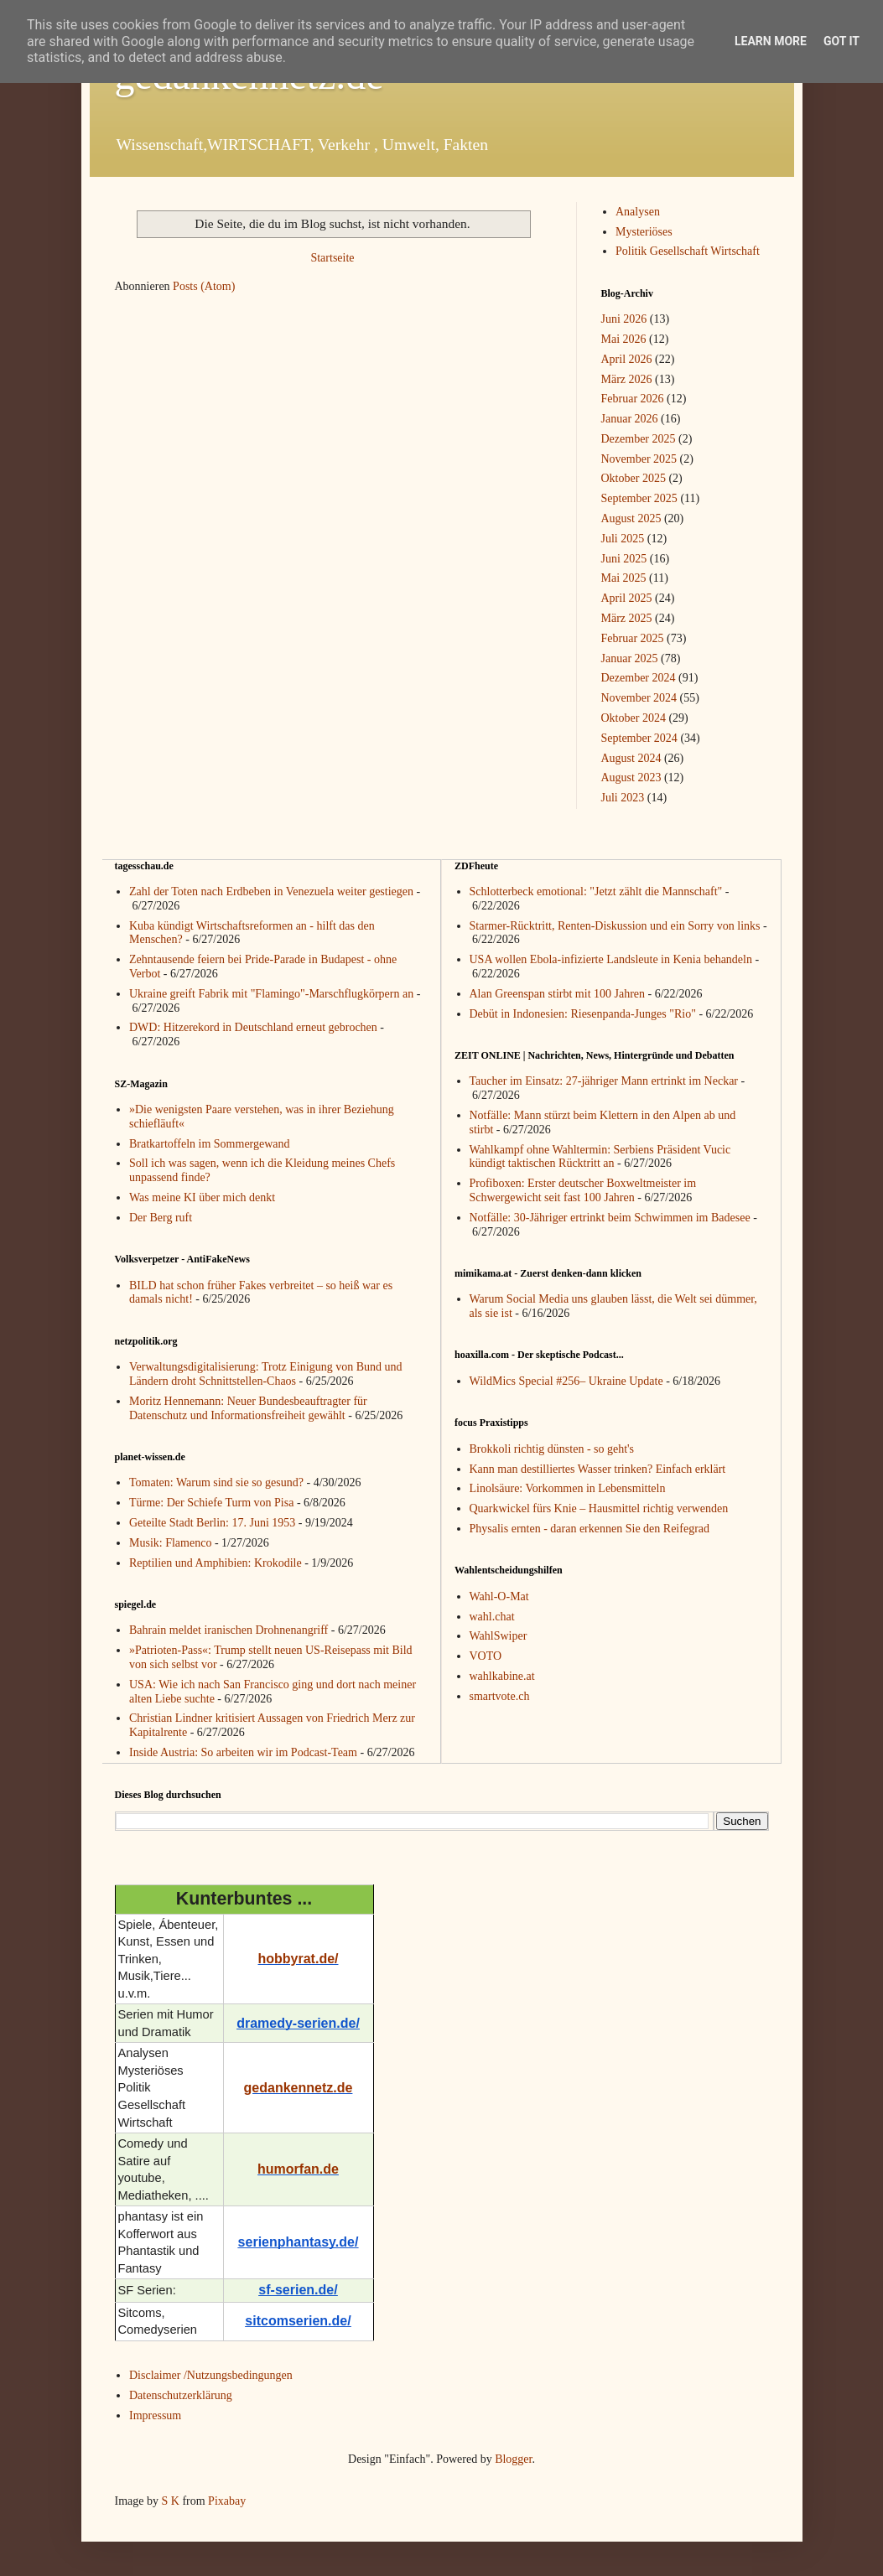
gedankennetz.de (298, 2088)
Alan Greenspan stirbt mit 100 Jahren (558, 993)
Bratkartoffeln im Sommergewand (209, 1144)
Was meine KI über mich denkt (202, 1197)
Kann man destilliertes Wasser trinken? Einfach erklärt (598, 1469)
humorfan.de (298, 2169)
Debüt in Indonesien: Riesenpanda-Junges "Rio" (583, 1014)
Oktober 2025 (633, 478)
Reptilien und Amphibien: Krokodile (215, 1563)
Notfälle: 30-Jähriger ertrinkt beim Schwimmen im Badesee (610, 1217)
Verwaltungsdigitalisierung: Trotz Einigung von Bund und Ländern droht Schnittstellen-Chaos (266, 1374)
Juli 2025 (623, 538)
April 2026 (626, 359)
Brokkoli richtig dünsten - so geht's (552, 1449)
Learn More (771, 41)
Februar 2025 (632, 638)
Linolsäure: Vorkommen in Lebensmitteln (568, 1488)
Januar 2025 (629, 658)
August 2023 (631, 777)
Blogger (513, 2459)
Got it (841, 41)
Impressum (155, 2415)
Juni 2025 (624, 558)
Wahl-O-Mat (499, 1596)
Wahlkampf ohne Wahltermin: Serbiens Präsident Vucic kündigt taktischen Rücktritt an (600, 1156)
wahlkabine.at (502, 1676)
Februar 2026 (632, 398)
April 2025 (626, 598)
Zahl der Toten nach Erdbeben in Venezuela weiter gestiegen (271, 891)
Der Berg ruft (160, 1217)
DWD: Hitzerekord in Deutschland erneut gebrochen (253, 1027)
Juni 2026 (624, 319)
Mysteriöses (644, 231)
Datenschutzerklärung (180, 2395)
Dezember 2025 (638, 439)
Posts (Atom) (204, 286)
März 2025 (626, 618)
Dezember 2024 (638, 677)
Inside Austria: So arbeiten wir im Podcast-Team (243, 1752)
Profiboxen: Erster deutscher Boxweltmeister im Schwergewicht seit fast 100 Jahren (583, 1190)
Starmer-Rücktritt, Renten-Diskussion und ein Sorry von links (615, 926)
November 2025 (639, 459)
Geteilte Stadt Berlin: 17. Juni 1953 (212, 1522)
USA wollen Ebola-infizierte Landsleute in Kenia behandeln (611, 959)
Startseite (332, 257)
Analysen (638, 211)
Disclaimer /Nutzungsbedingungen (211, 2375)
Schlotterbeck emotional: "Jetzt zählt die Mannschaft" (596, 891)
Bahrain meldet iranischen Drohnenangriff (228, 1630)
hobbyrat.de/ (297, 1958)
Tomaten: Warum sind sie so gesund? (216, 1482)
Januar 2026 (629, 418)
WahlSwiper (498, 1636)
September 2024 (639, 738)
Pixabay (227, 2501)
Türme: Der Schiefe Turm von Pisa (211, 1502)
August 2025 (631, 518)
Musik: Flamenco (170, 1543)
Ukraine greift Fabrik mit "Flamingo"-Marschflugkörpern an (271, 993)
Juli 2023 (623, 797)
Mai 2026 (624, 339)
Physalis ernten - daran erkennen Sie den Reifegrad (590, 1528)
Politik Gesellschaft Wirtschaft (688, 251)
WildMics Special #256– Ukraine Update (566, 1381)
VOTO (486, 1656)
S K (170, 2501)
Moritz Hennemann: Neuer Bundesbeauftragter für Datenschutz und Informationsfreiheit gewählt (248, 1408)
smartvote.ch (500, 1696)
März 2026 (626, 379)
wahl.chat (492, 1616)
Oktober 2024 (633, 718)
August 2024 (631, 758)
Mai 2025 (624, 578)
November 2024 (639, 698)
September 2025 (639, 498)
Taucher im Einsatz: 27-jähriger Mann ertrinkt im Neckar (604, 1081)
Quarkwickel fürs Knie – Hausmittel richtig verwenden (599, 1508)
